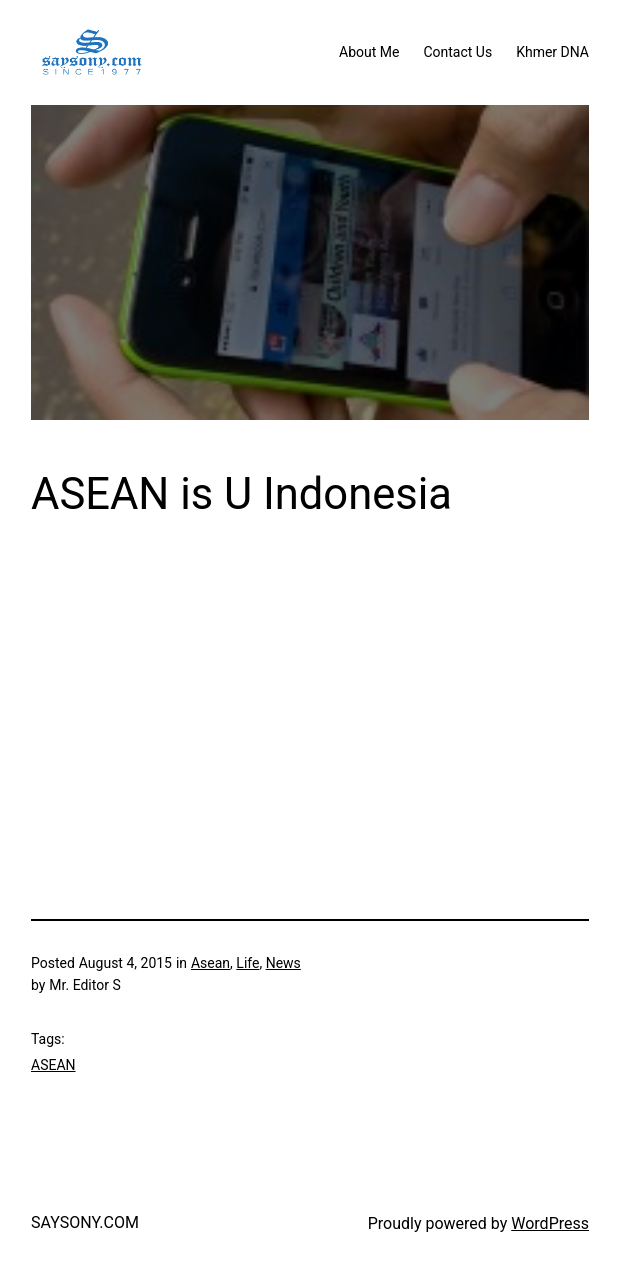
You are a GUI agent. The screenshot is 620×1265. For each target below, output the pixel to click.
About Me (369, 52)
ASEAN (53, 1065)
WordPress (550, 1223)
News (283, 963)
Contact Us (457, 52)
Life (247, 963)
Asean (210, 963)
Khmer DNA (552, 52)
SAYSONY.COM (85, 1222)
